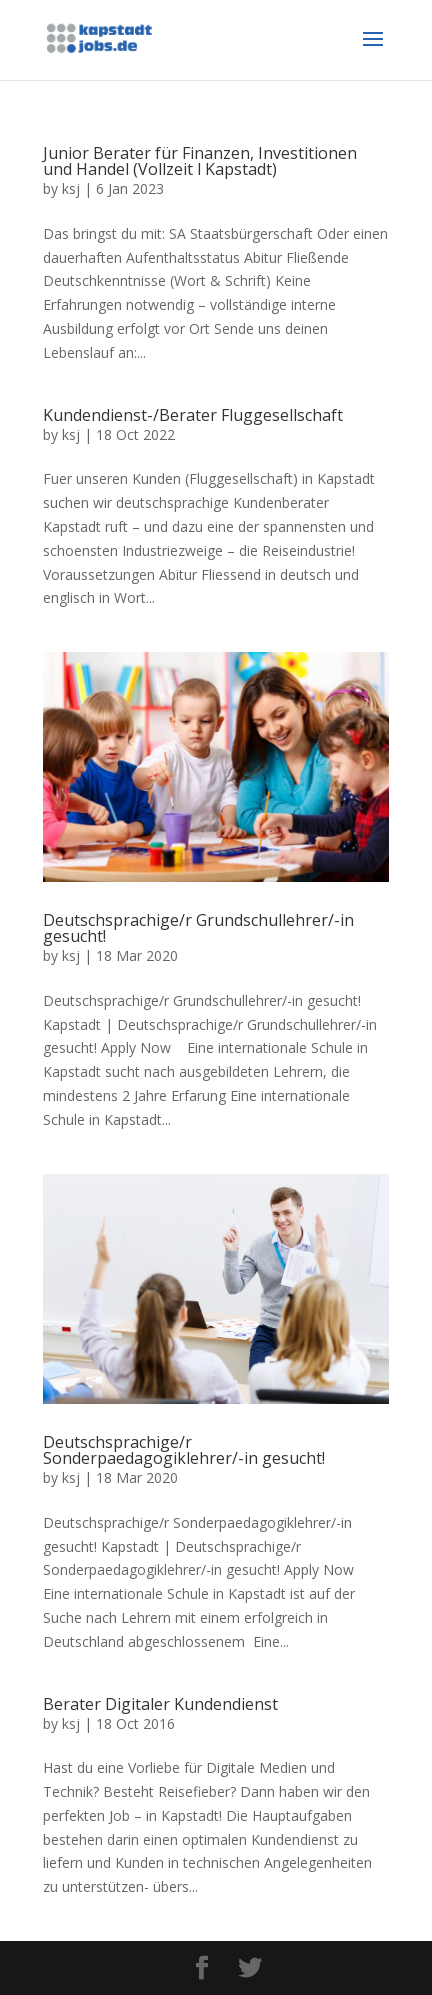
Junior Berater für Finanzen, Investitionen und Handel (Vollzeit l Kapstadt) (200, 161)
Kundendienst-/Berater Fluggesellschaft (193, 415)
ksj (71, 188)
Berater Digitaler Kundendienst (160, 1704)
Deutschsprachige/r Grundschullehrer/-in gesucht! (198, 928)
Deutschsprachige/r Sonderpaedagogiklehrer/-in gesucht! (184, 1450)
